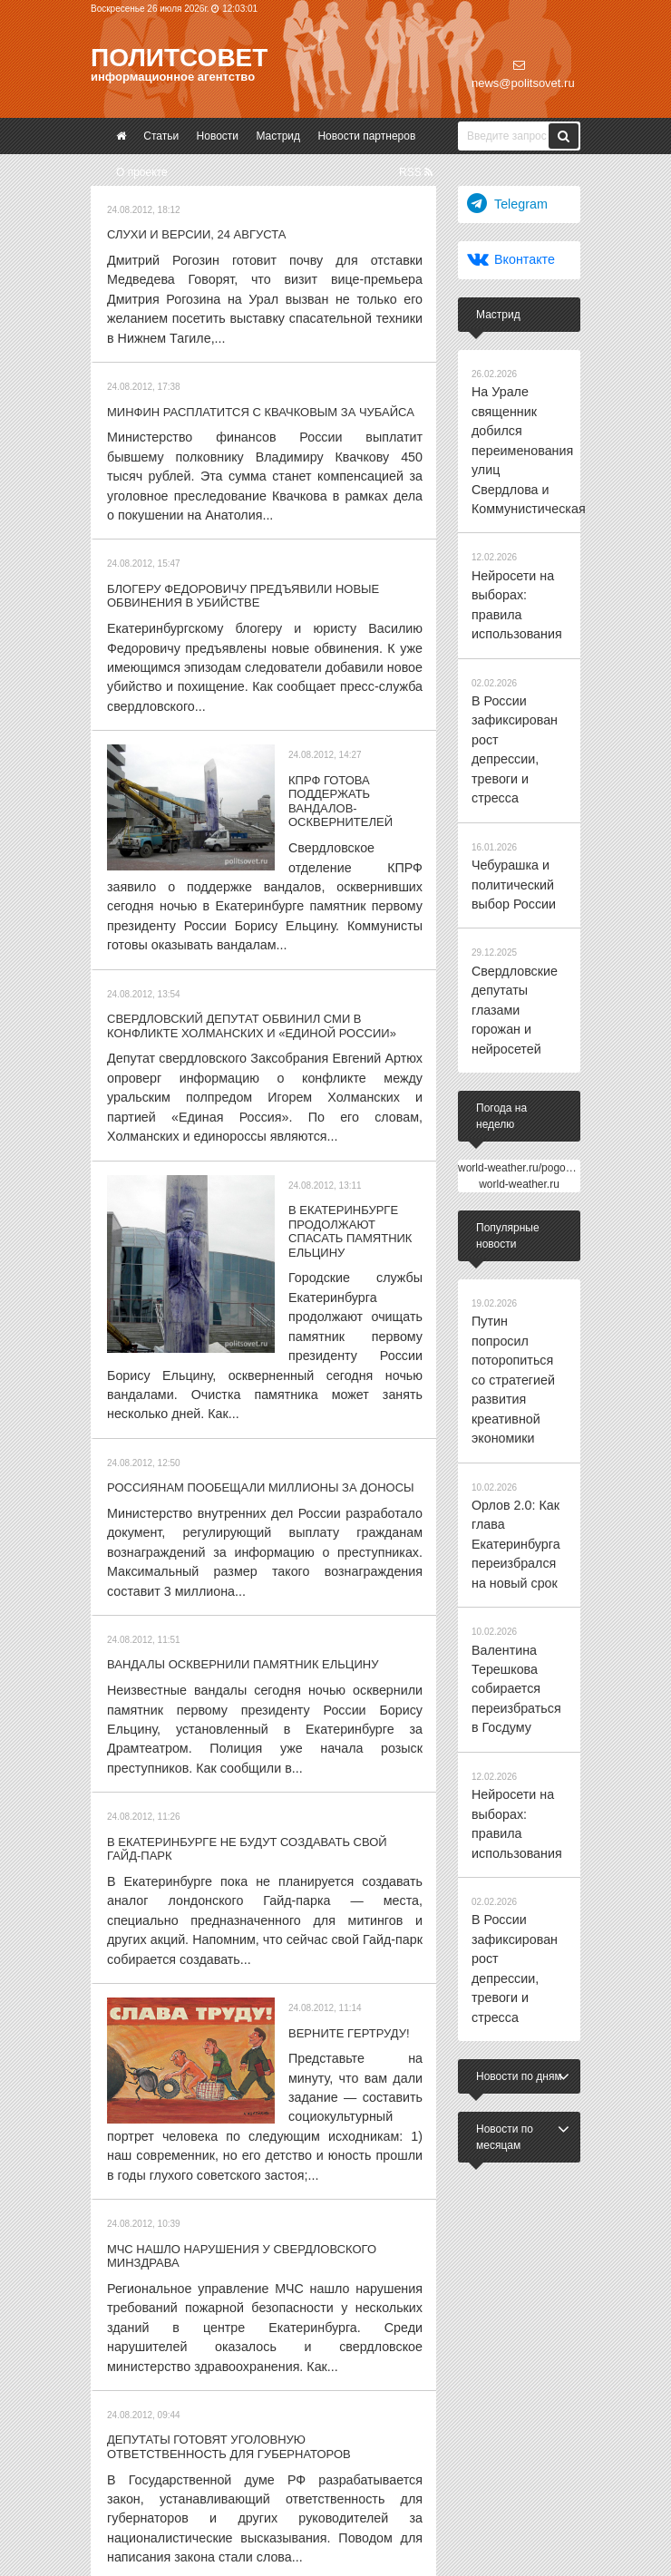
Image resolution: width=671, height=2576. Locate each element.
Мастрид (278, 136)
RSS (416, 172)
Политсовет (179, 58)
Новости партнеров (366, 136)
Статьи (161, 136)
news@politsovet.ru (523, 74)
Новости (217, 136)
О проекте (142, 172)
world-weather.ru (519, 1002)
